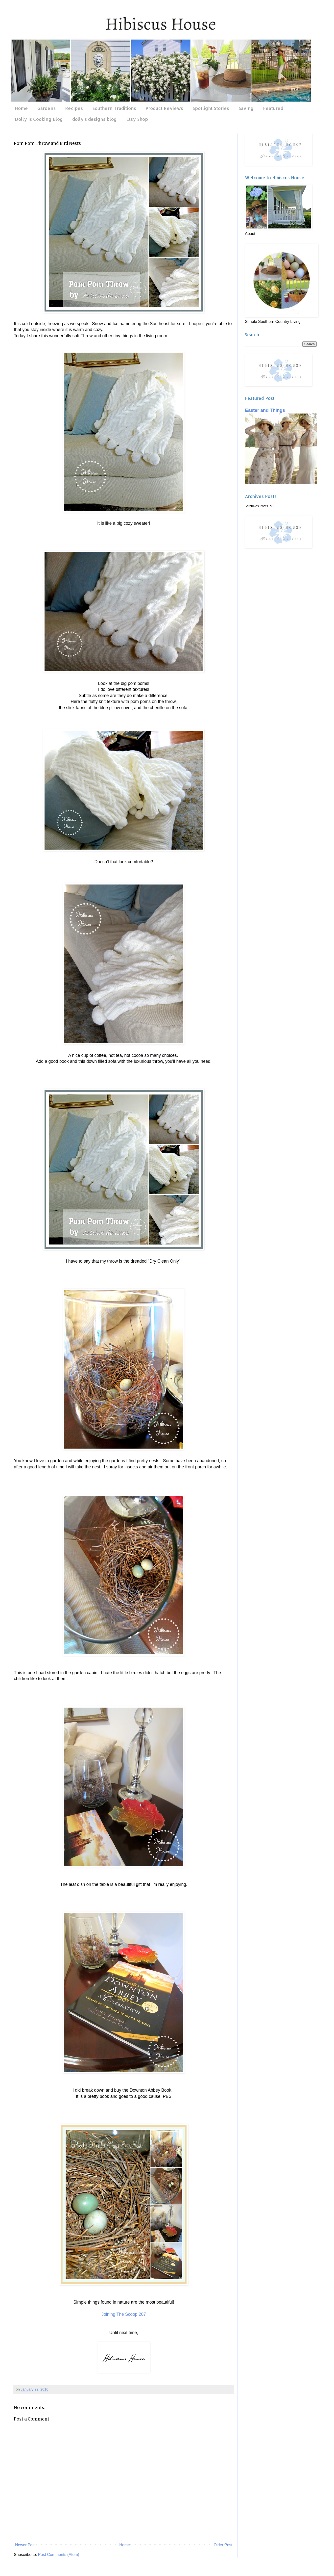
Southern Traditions (114, 108)
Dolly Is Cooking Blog (39, 119)
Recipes (74, 108)
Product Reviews (164, 108)
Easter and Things (265, 410)
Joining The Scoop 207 (123, 2314)
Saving (246, 108)
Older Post (223, 2545)
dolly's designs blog (94, 119)
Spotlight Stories (210, 108)
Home (21, 108)
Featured (273, 108)
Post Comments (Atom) (58, 2554)
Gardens (46, 108)
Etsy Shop (137, 119)
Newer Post (25, 2545)
